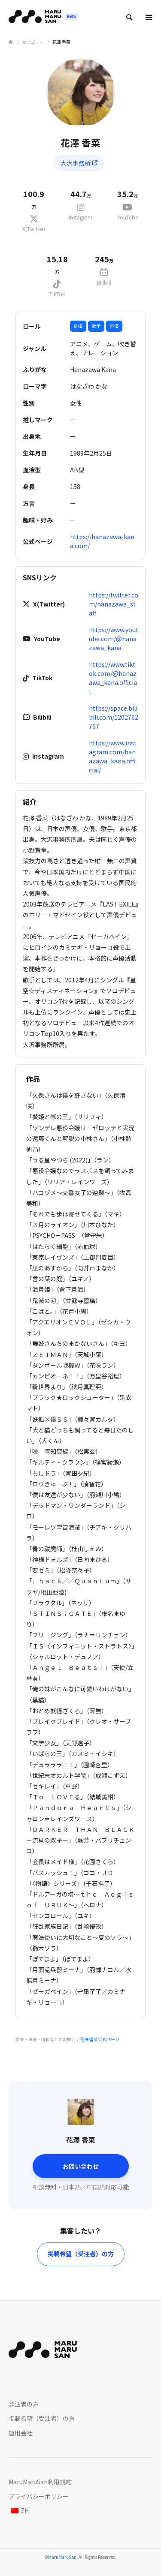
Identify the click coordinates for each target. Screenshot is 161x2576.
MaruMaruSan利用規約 (40, 2481)
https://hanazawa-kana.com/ (102, 541)
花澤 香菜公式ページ (99, 2039)
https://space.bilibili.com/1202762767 (113, 717)
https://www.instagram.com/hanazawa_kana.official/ (113, 756)
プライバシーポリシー (39, 2496)
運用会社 (21, 2433)
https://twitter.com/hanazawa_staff (113, 604)
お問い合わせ (81, 2166)
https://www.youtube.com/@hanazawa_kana (113, 638)
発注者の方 (24, 2404)
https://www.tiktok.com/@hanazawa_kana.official (113, 678)
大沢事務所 (79, 163)
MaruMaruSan (62, 2557)
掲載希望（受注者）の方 (81, 2253)
